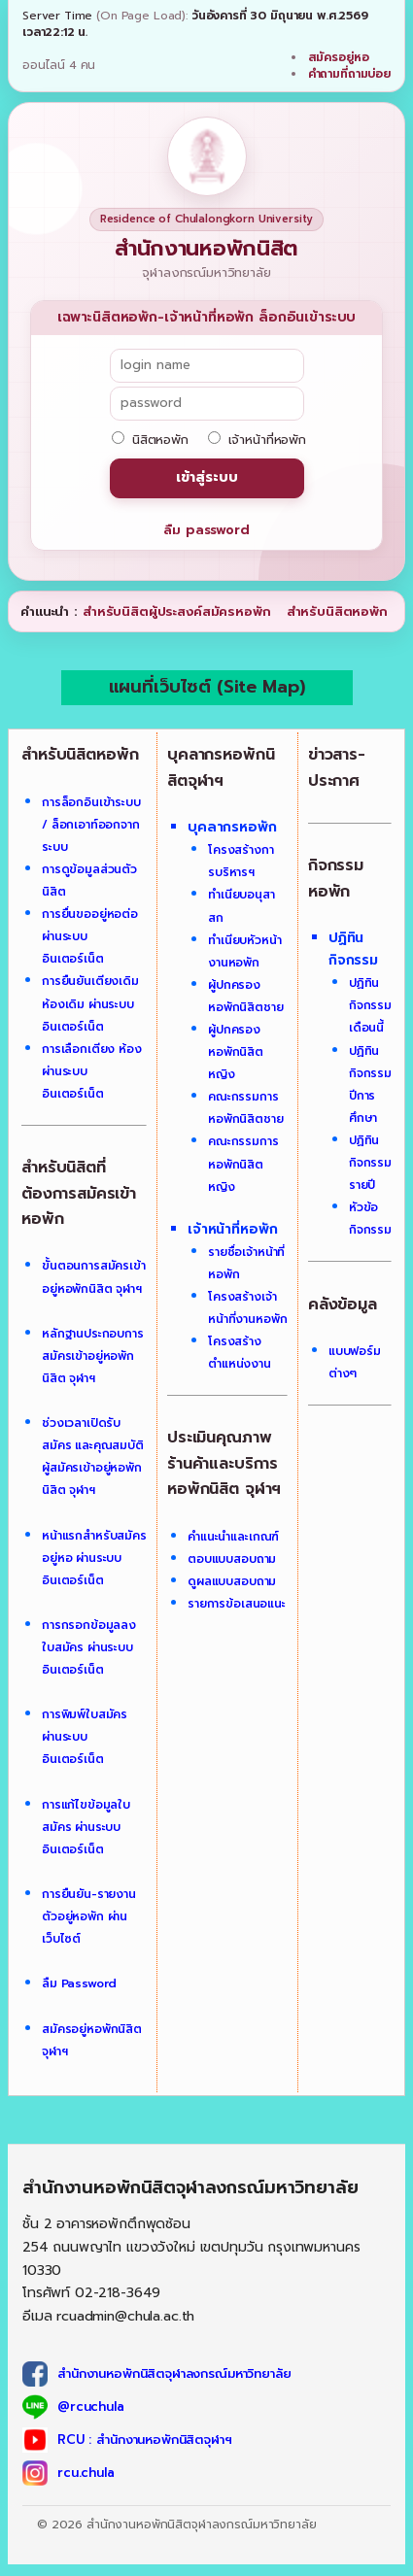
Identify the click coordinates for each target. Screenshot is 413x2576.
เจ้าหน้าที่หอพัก (257, 439)
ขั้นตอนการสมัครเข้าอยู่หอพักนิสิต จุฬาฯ (94, 1277)
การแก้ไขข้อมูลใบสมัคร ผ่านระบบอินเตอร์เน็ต (86, 1827)
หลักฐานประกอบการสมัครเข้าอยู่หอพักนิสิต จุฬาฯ (93, 1356)
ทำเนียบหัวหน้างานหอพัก (245, 951)
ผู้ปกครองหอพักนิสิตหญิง (235, 1052)
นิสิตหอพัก (150, 439)
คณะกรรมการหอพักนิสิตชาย (246, 1108)
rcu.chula (86, 2472)
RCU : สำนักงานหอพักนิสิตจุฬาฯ (144, 2439)
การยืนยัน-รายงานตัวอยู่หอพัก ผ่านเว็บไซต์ (89, 1916)
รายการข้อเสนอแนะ (237, 1603)
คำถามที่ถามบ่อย (349, 74)
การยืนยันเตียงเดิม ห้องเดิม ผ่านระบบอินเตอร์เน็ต (90, 1003)
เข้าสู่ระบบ (207, 477)
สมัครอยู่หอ (338, 57)
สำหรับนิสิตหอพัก (337, 611)
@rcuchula (90, 2406)
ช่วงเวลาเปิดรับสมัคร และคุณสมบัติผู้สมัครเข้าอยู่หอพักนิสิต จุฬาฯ (93, 1456)
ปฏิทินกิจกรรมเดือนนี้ (370, 1005)
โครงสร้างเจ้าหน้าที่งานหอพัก (247, 1308)
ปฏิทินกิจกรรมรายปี (370, 1163)
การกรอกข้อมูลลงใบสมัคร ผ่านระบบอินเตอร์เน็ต (89, 1647)
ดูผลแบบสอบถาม (232, 1581)
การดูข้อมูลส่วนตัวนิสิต (89, 880)
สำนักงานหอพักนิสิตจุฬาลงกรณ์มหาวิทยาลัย (174, 2373)
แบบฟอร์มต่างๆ (354, 1362)
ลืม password (206, 530)
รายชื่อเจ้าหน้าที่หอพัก (246, 1263)
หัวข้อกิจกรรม (370, 1218)
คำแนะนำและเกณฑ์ (233, 1536)
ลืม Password (79, 1983)
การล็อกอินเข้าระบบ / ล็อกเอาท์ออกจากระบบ (91, 825)
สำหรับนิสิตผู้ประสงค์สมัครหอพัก (177, 611)
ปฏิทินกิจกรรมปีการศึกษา (370, 1084)
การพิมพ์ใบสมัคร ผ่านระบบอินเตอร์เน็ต (84, 1737)
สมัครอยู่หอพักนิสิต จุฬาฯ (92, 2040)
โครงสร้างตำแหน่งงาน (239, 1353)
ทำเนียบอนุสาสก (241, 906)
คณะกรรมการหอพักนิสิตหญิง (243, 1164)
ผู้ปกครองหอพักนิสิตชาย (246, 996)
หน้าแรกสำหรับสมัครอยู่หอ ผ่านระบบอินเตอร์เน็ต (94, 1558)
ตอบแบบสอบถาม (232, 1559)
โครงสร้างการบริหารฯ (241, 861)
